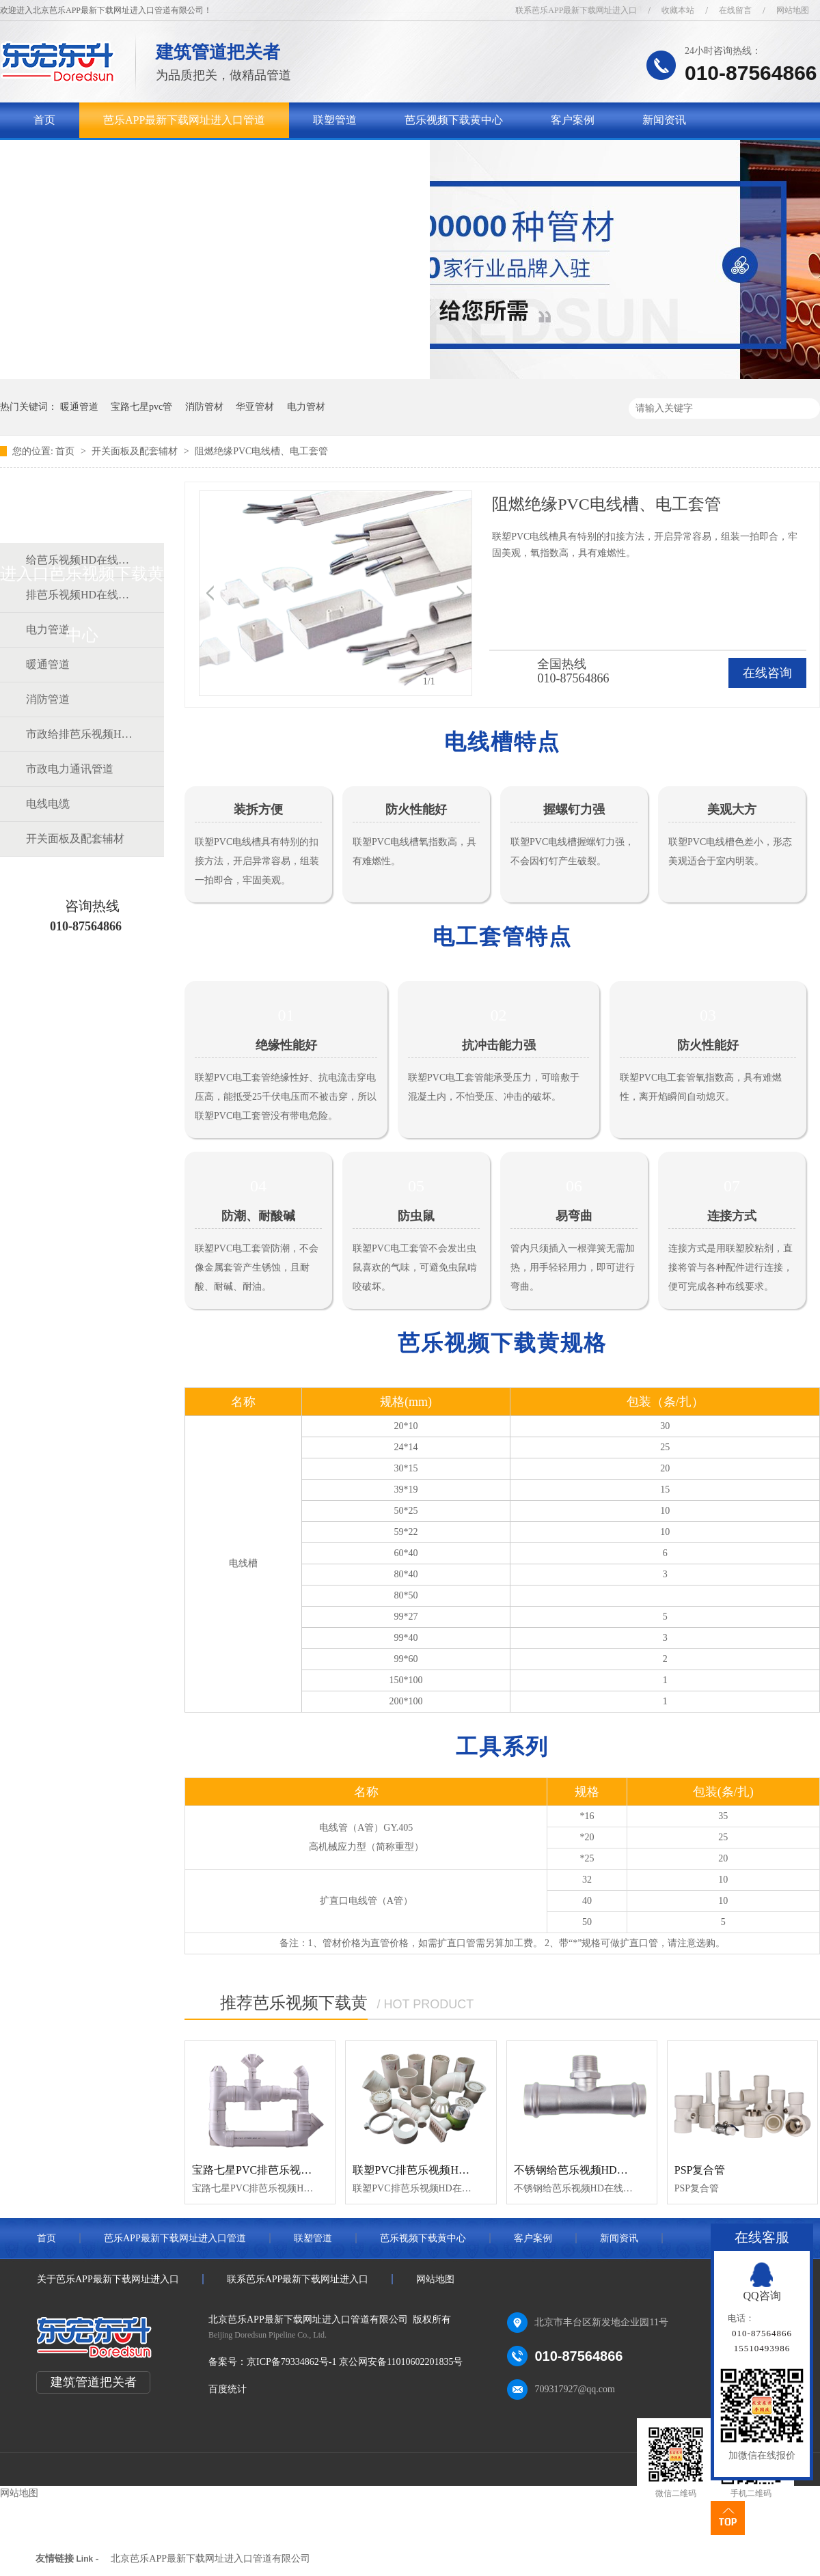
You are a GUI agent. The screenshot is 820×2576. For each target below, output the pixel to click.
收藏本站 (677, 10)
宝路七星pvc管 (141, 407)
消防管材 (204, 407)
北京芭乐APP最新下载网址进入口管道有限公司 (210, 2558)
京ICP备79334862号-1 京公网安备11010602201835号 (355, 2362)
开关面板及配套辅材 (136, 451)
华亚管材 (255, 407)
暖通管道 (79, 407)
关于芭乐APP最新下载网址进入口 (114, 155)
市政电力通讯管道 (69, 769)
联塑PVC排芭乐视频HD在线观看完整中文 (453, 2170)
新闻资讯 (664, 120)
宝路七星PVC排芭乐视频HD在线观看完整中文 (303, 2170)
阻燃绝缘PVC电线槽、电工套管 (261, 451)
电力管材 (306, 407)
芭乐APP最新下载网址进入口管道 (184, 120)
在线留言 (735, 10)
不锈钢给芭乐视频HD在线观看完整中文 (609, 2170)
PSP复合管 (700, 2170)
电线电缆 (48, 803)
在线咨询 (767, 673)
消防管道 (48, 699)
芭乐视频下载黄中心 (454, 120)
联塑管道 (335, 120)
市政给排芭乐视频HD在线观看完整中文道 (81, 734)
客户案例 (572, 120)
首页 (44, 120)
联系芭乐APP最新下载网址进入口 (576, 10)
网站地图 (792, 10)
